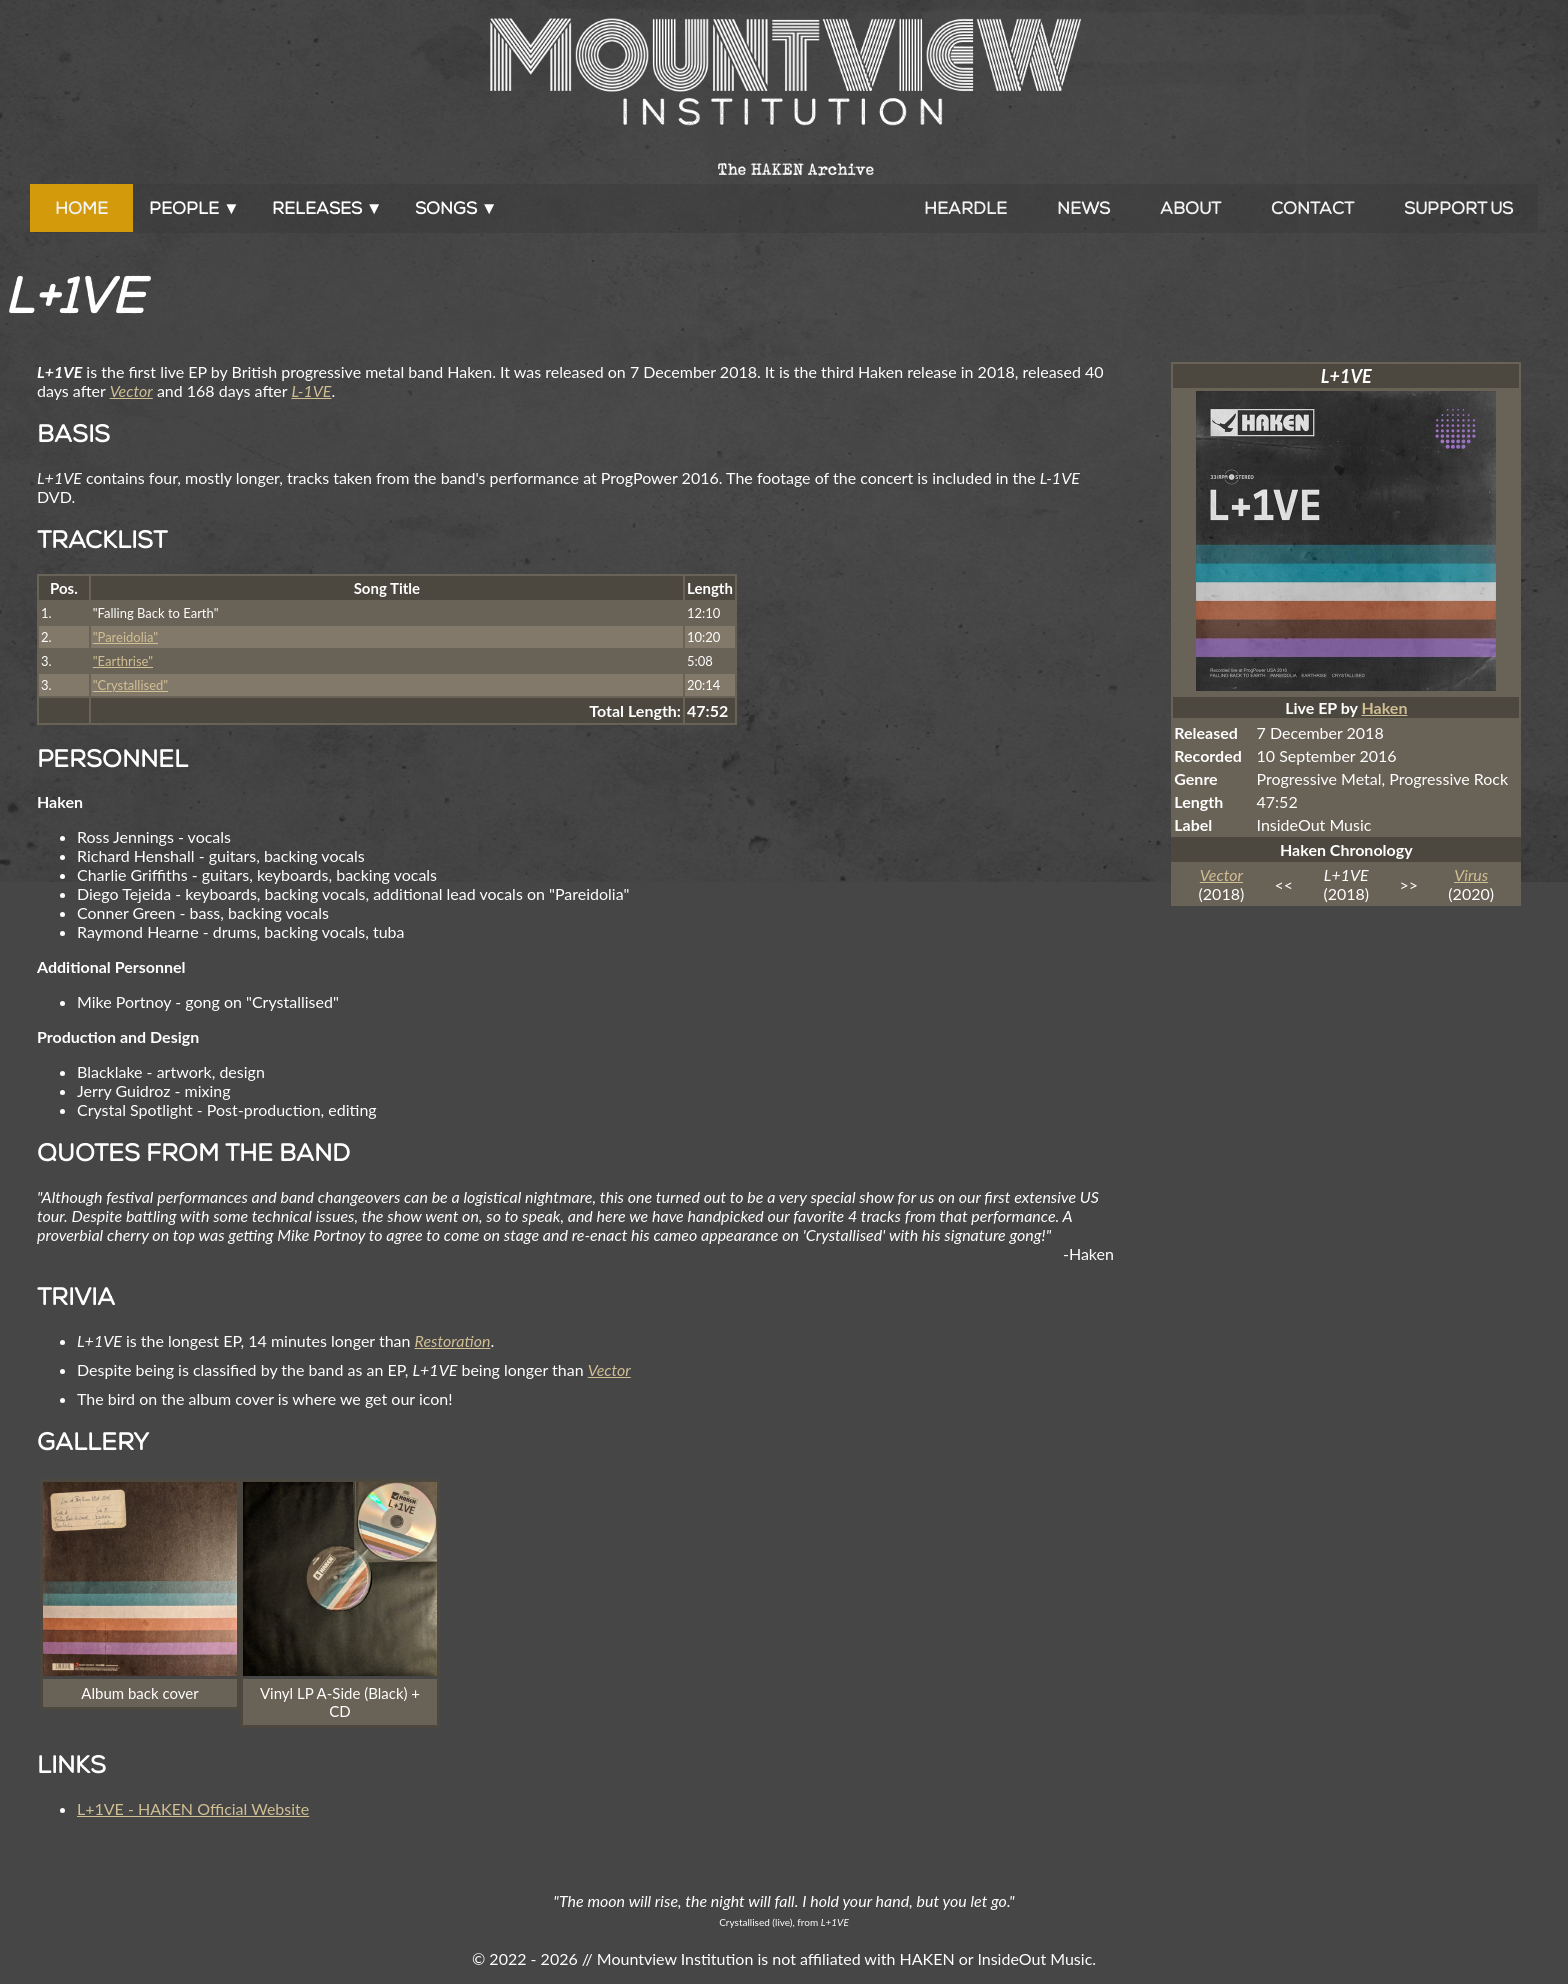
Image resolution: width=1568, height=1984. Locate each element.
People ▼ (194, 208)
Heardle (965, 208)
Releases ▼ (327, 208)
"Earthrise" (123, 661)
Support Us (1458, 208)
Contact (1312, 208)
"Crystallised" (130, 685)
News (1083, 208)
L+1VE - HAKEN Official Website (193, 1808)
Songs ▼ (456, 208)
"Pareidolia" (125, 637)
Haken (1384, 707)
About (1190, 208)
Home (81, 208)
